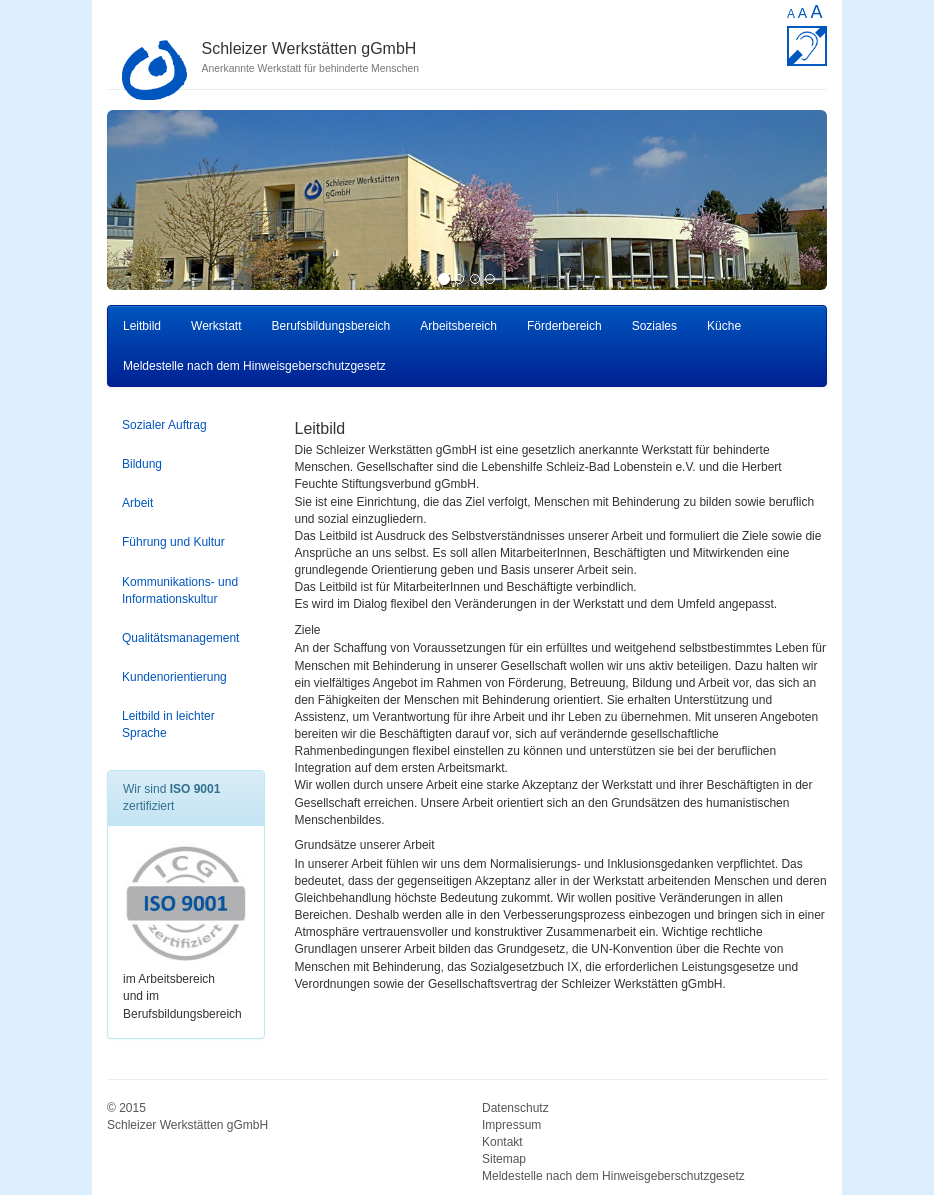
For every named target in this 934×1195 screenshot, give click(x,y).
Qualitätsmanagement (180, 638)
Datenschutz (515, 1108)
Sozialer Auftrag (164, 425)
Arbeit (137, 503)
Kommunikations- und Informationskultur (180, 590)
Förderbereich (564, 326)
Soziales (654, 326)
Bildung (142, 464)
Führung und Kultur (173, 542)
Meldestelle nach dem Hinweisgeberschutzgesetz (254, 366)
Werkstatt (216, 326)
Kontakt (502, 1142)
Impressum (511, 1125)
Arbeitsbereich (458, 326)
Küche (724, 326)
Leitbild (142, 326)
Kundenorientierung (174, 677)
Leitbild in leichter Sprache (168, 724)
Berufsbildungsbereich (331, 326)
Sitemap (504, 1159)
